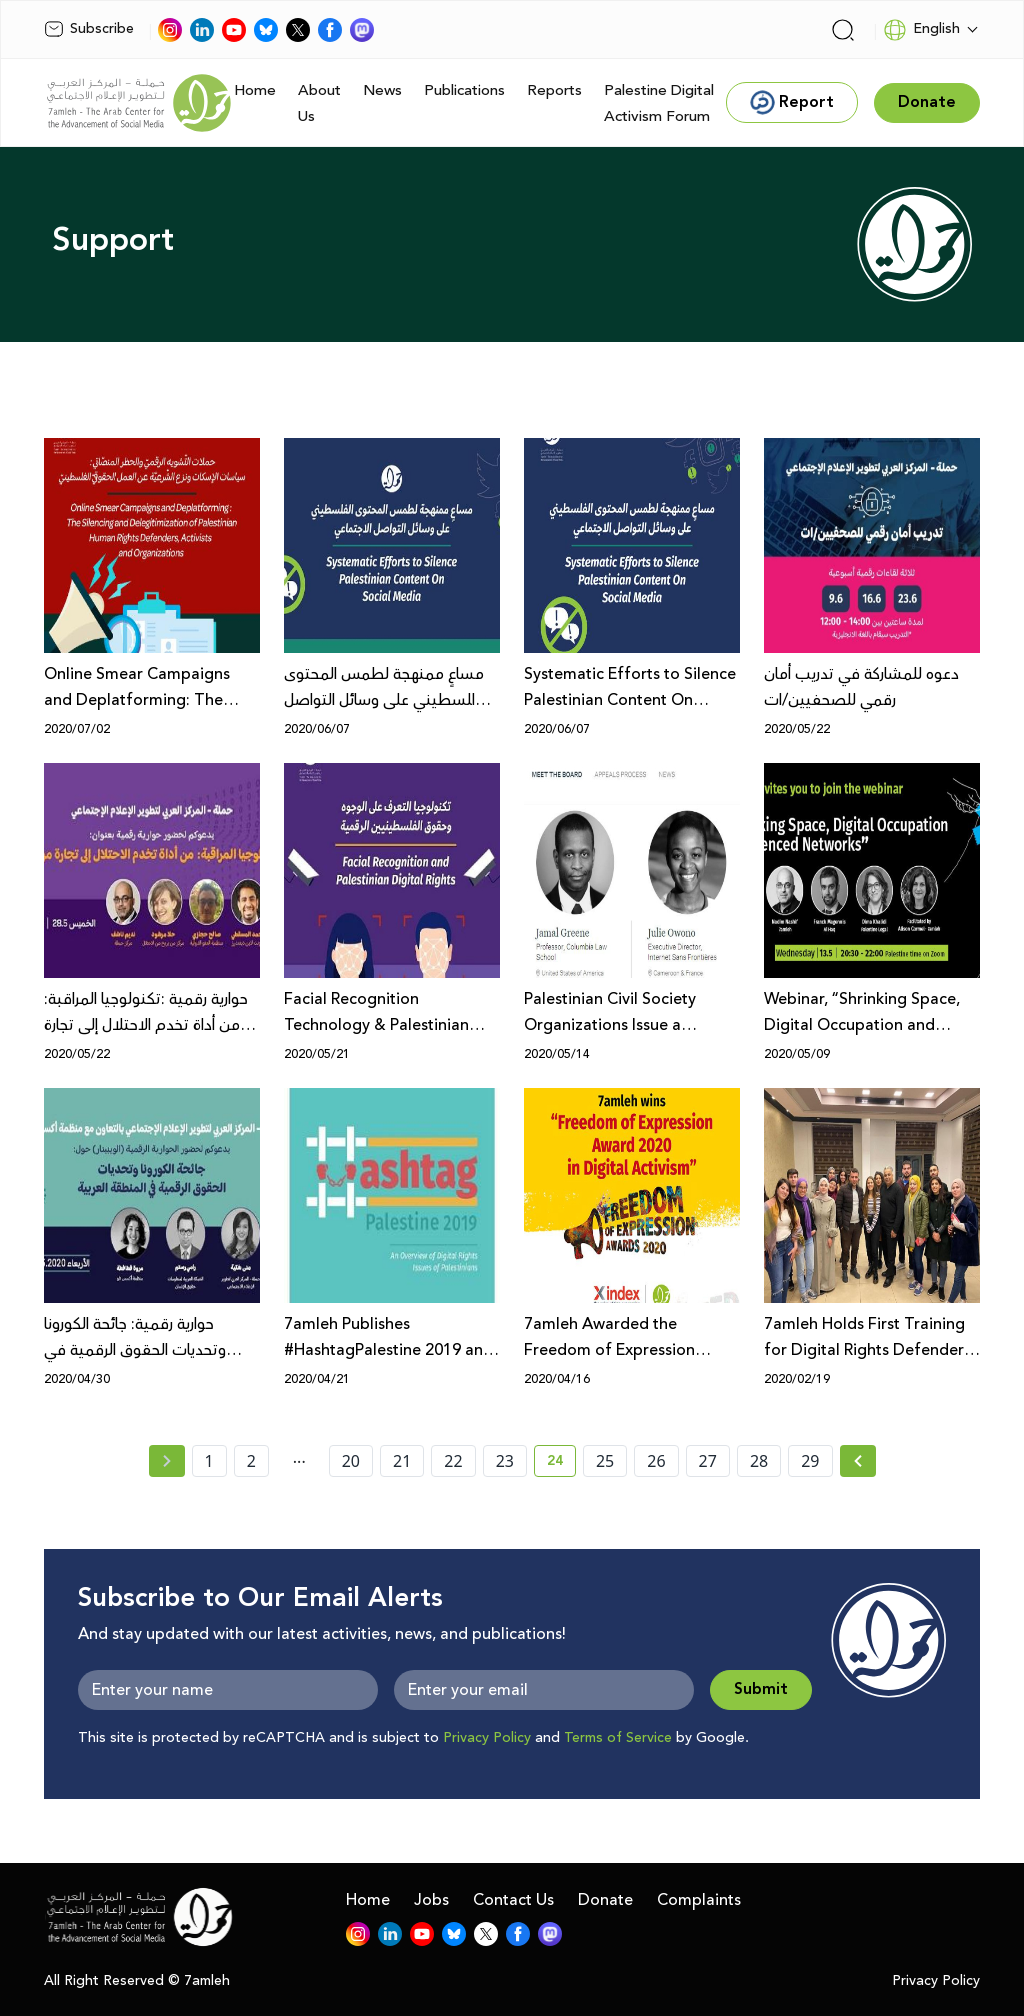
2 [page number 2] (251, 1461)
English (921, 30)
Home (255, 90)
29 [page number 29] (810, 1461)
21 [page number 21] (402, 1461)
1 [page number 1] (209, 1461)
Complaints (699, 1900)
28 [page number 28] (759, 1461)
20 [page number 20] (351, 1461)
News (382, 90)
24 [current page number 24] (561, 1464)
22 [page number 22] (453, 1461)
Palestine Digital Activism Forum (659, 103)
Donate (605, 1900)
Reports (554, 90)
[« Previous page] (167, 1461)
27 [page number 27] (708, 1461)
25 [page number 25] (605, 1461)
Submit (761, 1689)
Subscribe (89, 29)
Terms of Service (618, 1738)
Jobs (431, 1900)
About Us (319, 103)
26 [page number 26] (656, 1461)
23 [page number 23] (505, 1461)
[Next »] (858, 1461)
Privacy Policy (487, 1738)
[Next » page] (858, 1461)
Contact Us (513, 1900)
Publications (464, 90)
